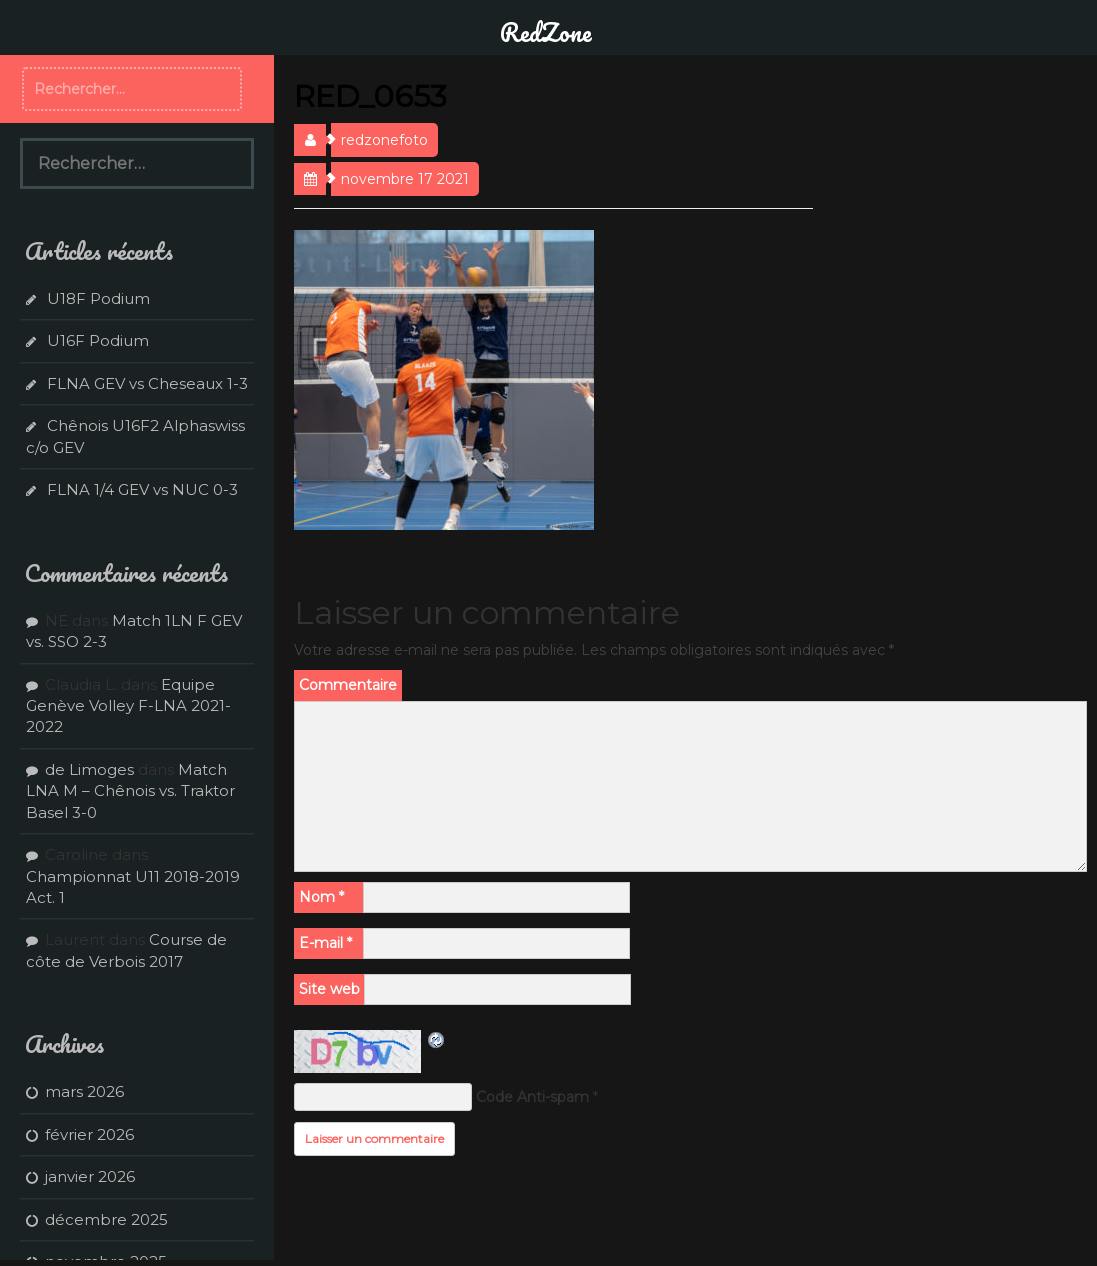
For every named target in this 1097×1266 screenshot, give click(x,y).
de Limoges (89, 769)
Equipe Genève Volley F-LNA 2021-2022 (128, 706)
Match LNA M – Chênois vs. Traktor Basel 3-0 (130, 791)
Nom (321, 897)
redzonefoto (384, 140)
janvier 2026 (90, 1176)
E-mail (325, 943)
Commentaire (348, 685)
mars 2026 (84, 1091)
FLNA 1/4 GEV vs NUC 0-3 (142, 489)
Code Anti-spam (532, 1097)
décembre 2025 (106, 1219)
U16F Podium (98, 340)
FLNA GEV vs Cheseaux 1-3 (147, 383)
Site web (329, 989)
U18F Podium (98, 298)
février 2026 (89, 1134)
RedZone (546, 32)
